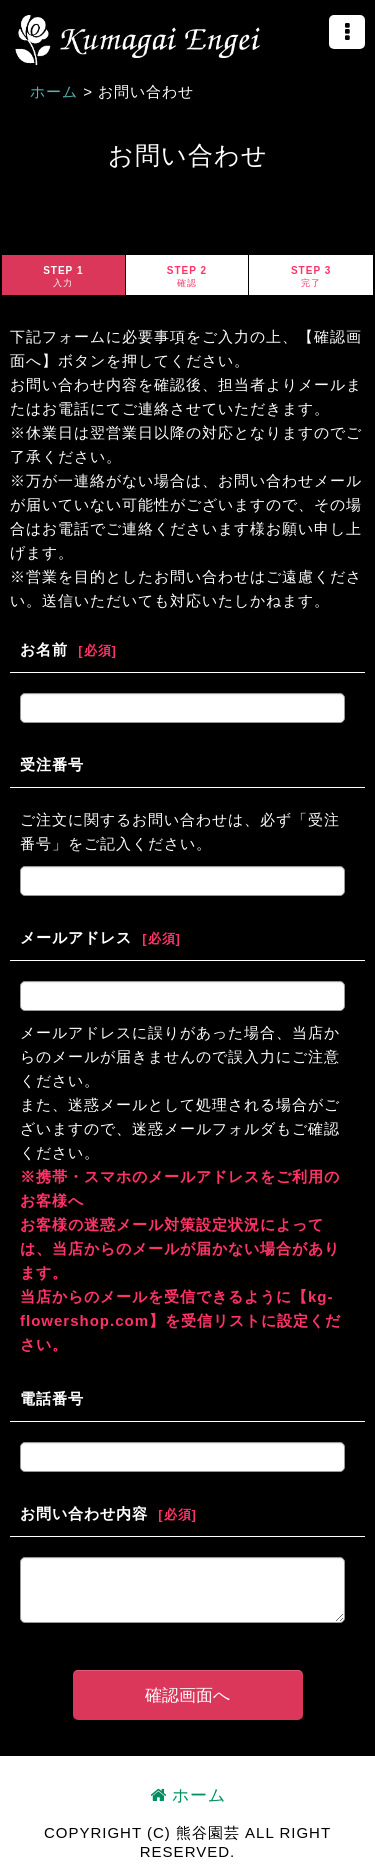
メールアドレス (76, 937)
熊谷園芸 (137, 40)
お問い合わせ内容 (84, 1513)
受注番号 (52, 764)
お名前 (44, 649)
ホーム (188, 1795)
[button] (347, 32)
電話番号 (52, 1398)
